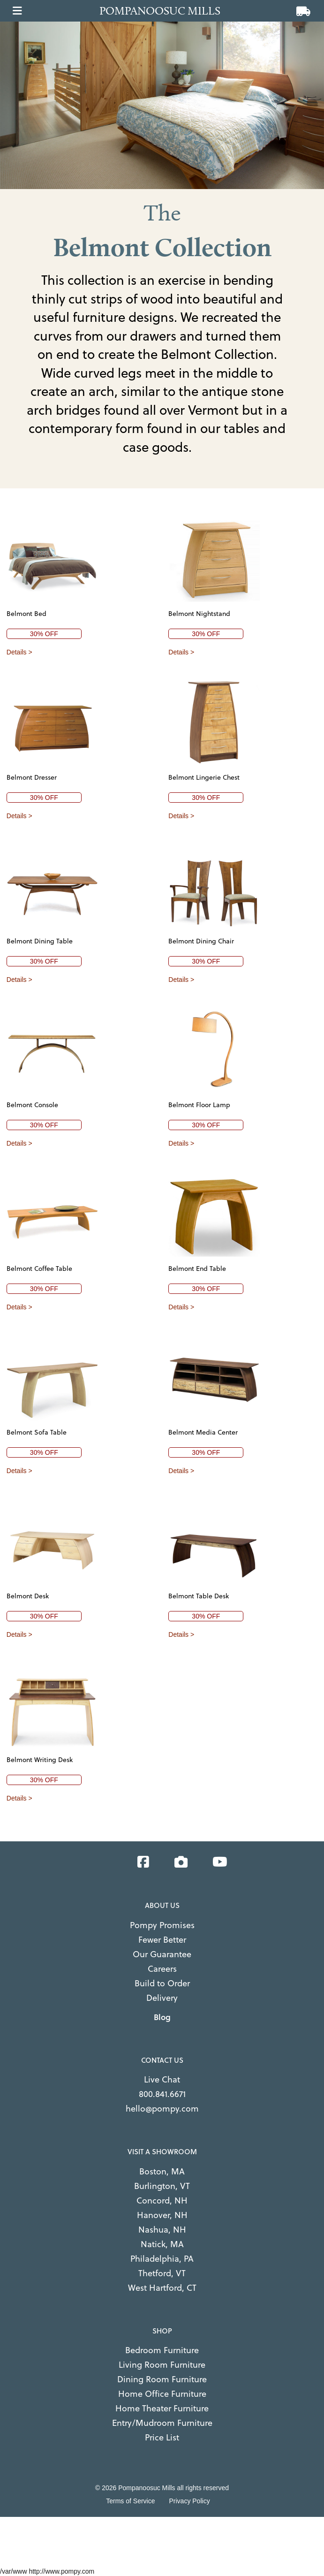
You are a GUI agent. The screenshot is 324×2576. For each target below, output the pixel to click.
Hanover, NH (162, 2215)
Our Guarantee (162, 1954)
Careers (162, 1969)
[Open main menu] (17, 8)
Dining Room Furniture (162, 2379)
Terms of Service (130, 2501)
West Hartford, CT (162, 2288)
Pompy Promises (162, 1925)
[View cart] (303, 12)
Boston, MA (162, 2171)
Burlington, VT (162, 2186)
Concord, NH (162, 2200)
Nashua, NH (162, 2229)
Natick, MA (162, 2244)
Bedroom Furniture (162, 2350)
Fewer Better (162, 1939)
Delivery (162, 1998)
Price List (162, 2437)
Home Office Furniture (162, 2394)
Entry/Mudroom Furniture (162, 2423)
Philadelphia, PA (162, 2258)
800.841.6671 (162, 2094)
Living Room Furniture (162, 2365)
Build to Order (162, 1983)
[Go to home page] (165, 11)
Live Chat (162, 2079)
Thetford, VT (162, 2273)
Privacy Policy (189, 2501)
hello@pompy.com (162, 2108)
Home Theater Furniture (162, 2408)
